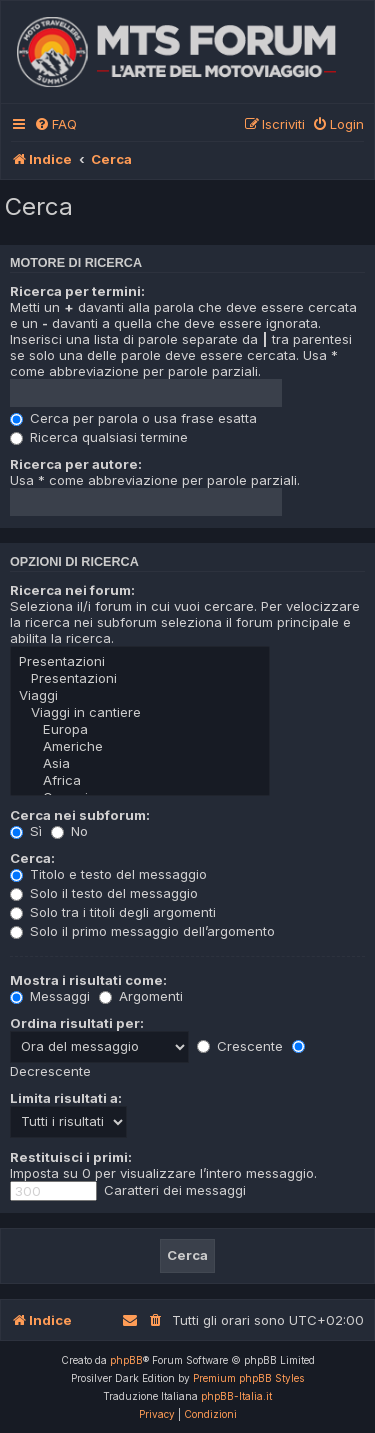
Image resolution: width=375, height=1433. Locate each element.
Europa (140, 729)
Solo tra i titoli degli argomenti (113, 912)
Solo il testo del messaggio (104, 893)
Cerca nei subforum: (80, 815)
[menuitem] (55, 124)
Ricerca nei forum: (72, 590)
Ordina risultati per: (77, 1023)
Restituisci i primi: (71, 1157)
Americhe (140, 746)
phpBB (126, 1360)
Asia (140, 763)
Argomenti (141, 996)
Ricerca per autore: (76, 464)
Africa (140, 780)
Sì (26, 831)
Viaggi (140, 695)
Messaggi (50, 996)
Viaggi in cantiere (140, 712)
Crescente (240, 1046)
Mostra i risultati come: (88, 980)
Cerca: (32, 858)
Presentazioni (140, 661)
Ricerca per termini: (77, 291)
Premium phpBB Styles (248, 1378)
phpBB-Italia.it (236, 1396)
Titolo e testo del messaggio (108, 874)
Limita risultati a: (66, 1098)
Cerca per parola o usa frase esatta (133, 418)
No (69, 831)
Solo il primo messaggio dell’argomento (142, 931)
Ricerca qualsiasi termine (99, 437)
